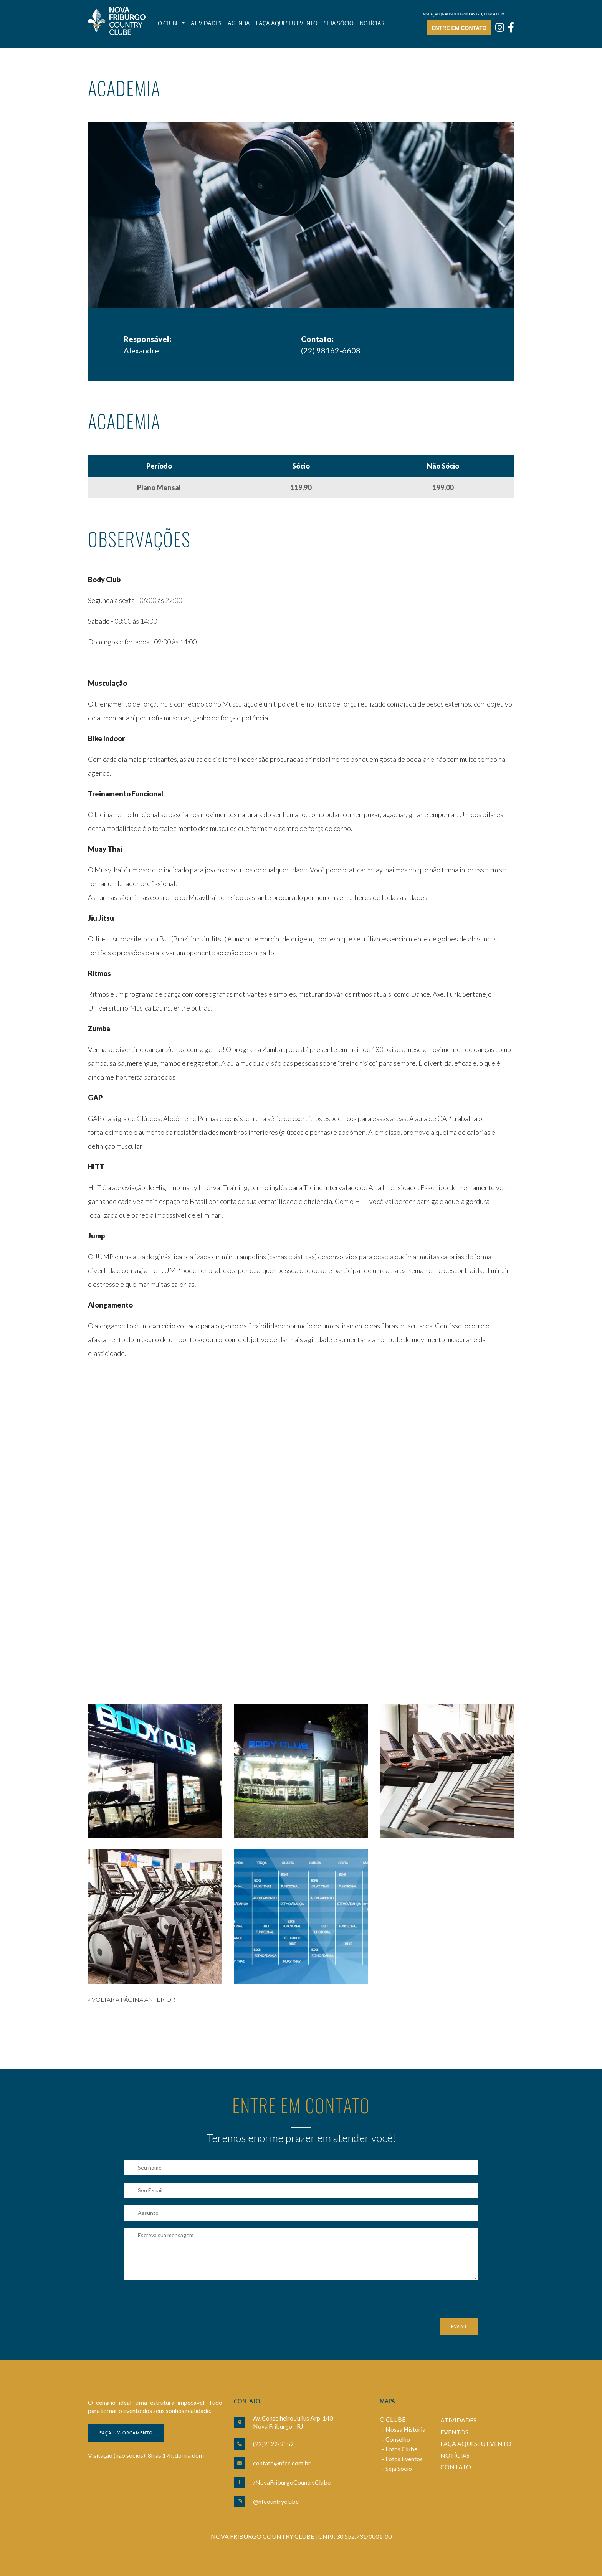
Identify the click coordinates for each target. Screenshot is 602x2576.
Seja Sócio (398, 2468)
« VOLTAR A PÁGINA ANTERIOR (131, 1999)
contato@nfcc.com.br (282, 2463)
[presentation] (182, 2303)
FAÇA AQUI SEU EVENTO (475, 2443)
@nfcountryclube (276, 2501)
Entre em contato (459, 28)
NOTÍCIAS (455, 2455)
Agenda (239, 24)
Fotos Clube (401, 2448)
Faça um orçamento (126, 2433)
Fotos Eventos (404, 2458)
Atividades (206, 24)
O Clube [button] (169, 24)
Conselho (397, 2439)
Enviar (458, 2327)
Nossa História (405, 2429)
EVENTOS (454, 2432)
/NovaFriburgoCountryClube (292, 2482)
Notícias (372, 24)
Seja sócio (339, 24)
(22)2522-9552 (273, 2443)
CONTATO (455, 2466)
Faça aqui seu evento (287, 24)
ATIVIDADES (458, 2420)
